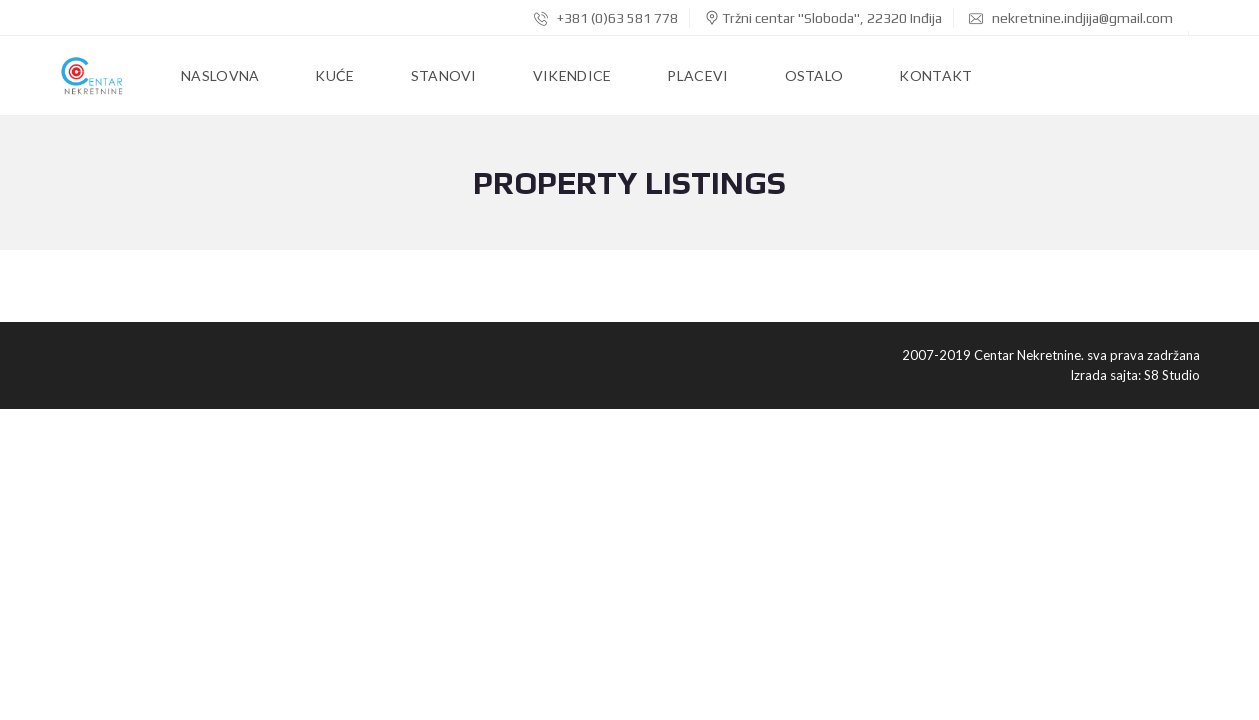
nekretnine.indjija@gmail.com (1071, 18)
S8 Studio (1172, 375)
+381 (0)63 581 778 (606, 18)
